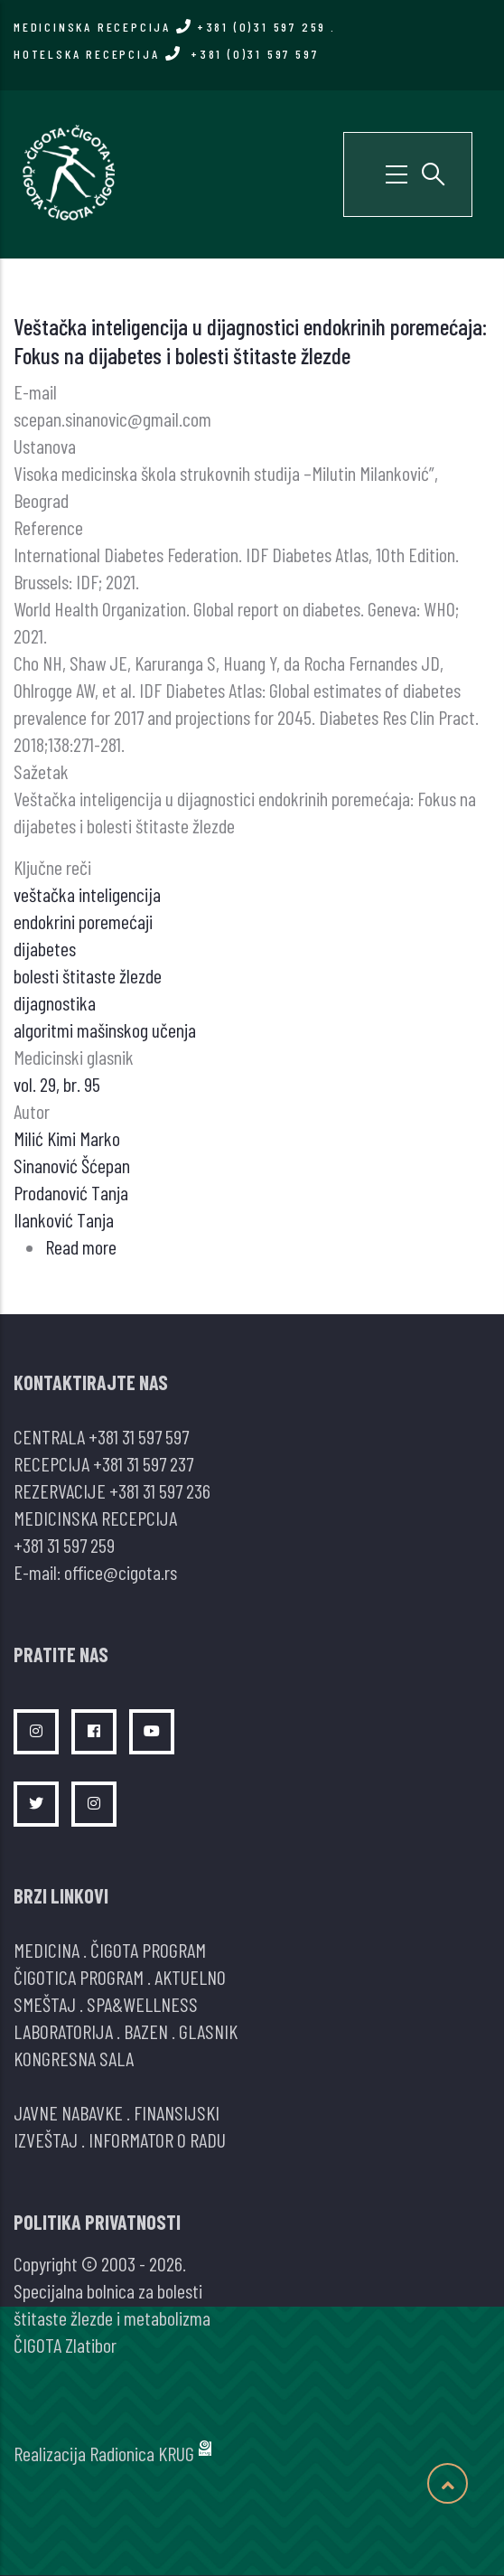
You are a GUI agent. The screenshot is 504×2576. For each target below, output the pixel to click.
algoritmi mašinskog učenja (105, 1029)
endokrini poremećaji (83, 921)
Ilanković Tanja (64, 1219)
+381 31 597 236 (159, 1490)
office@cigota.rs (120, 1572)
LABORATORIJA (63, 2031)
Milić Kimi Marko (67, 1138)
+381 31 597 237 (143, 1463)
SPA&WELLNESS (142, 2004)
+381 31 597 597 (139, 1436)
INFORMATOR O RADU (157, 2139)
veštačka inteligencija (87, 894)
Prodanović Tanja (71, 1192)
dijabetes (45, 948)
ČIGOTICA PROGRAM (79, 1976)
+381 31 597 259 (64, 1544)
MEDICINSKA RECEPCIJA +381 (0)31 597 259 (170, 26)
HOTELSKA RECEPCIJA (166, 53)
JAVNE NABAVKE (68, 2112)
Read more (81, 1246)
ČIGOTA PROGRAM (148, 1949)
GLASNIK (208, 2031)
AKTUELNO (190, 1976)
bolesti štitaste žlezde (88, 975)
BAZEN (146, 2031)
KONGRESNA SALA (74, 2058)
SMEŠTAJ (45, 2004)
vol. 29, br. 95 (57, 1083)
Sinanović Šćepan (72, 1165)
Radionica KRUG (141, 2453)
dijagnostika (55, 1002)
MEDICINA (46, 1949)
